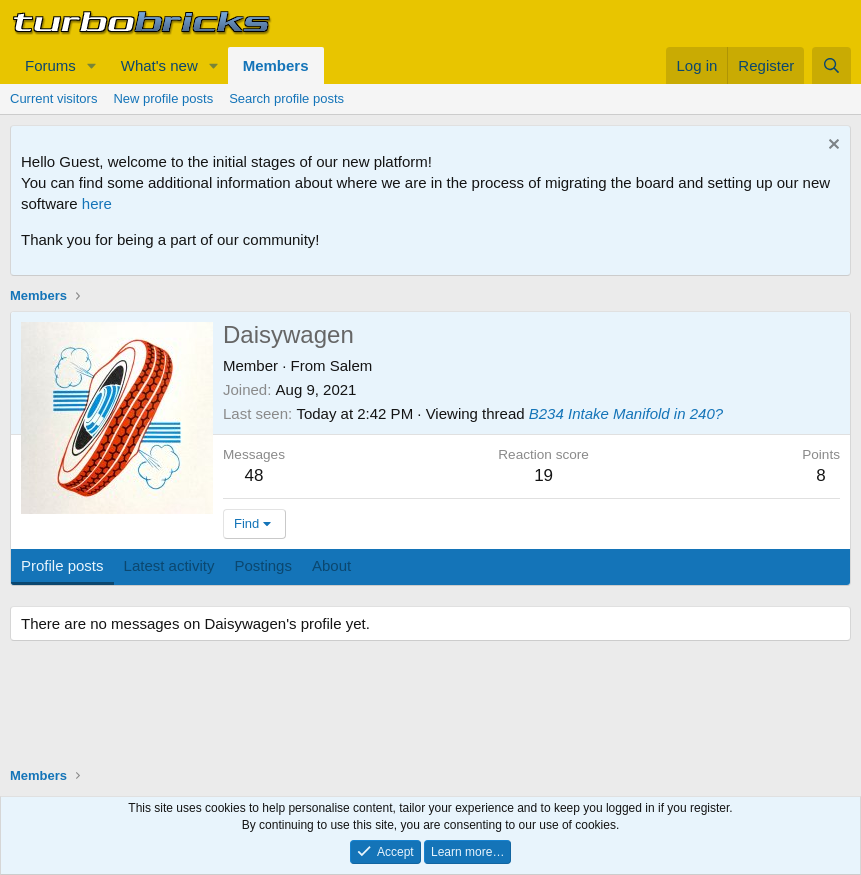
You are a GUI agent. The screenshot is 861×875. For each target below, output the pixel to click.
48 (254, 475)
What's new (159, 65)
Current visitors (53, 98)
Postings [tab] (263, 565)
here (97, 203)
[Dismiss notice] (831, 146)
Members (276, 65)
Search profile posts (286, 98)
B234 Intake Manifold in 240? (626, 413)
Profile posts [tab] (62, 565)
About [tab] (331, 565)
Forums (50, 65)
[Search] (831, 65)
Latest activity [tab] (169, 565)
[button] (92, 65)
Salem (351, 365)
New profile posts (163, 98)
